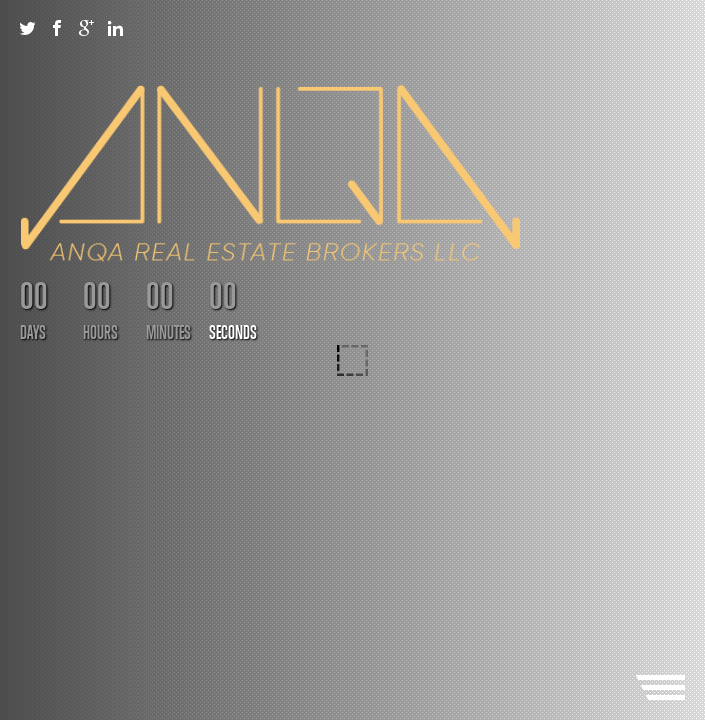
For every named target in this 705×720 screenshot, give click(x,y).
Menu (660, 687)
